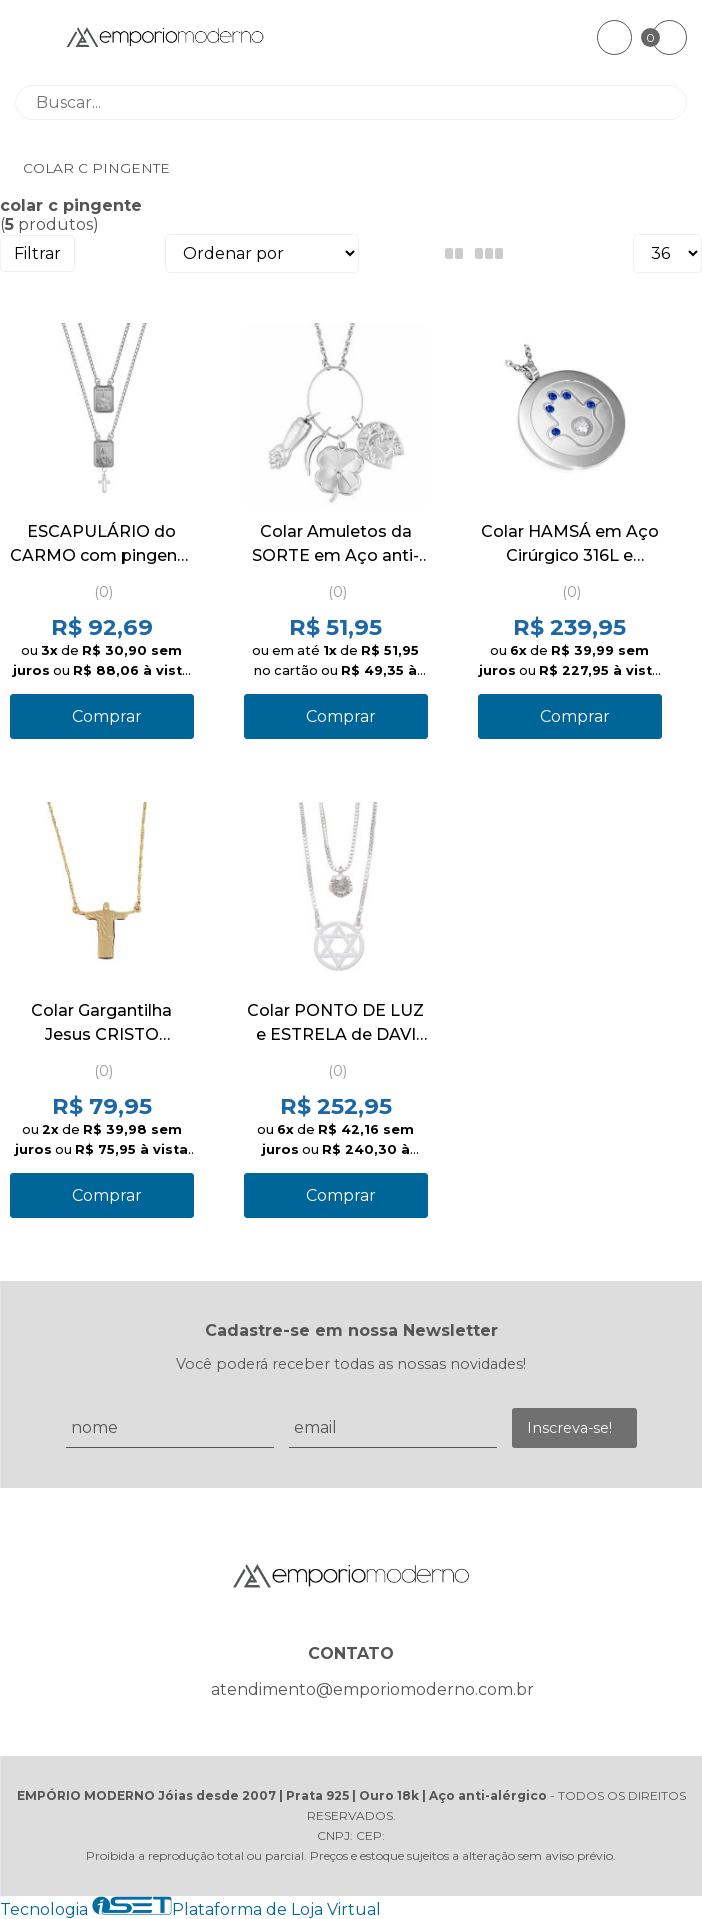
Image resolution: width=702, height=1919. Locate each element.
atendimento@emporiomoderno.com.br (372, 1689)
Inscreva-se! (569, 1428)
